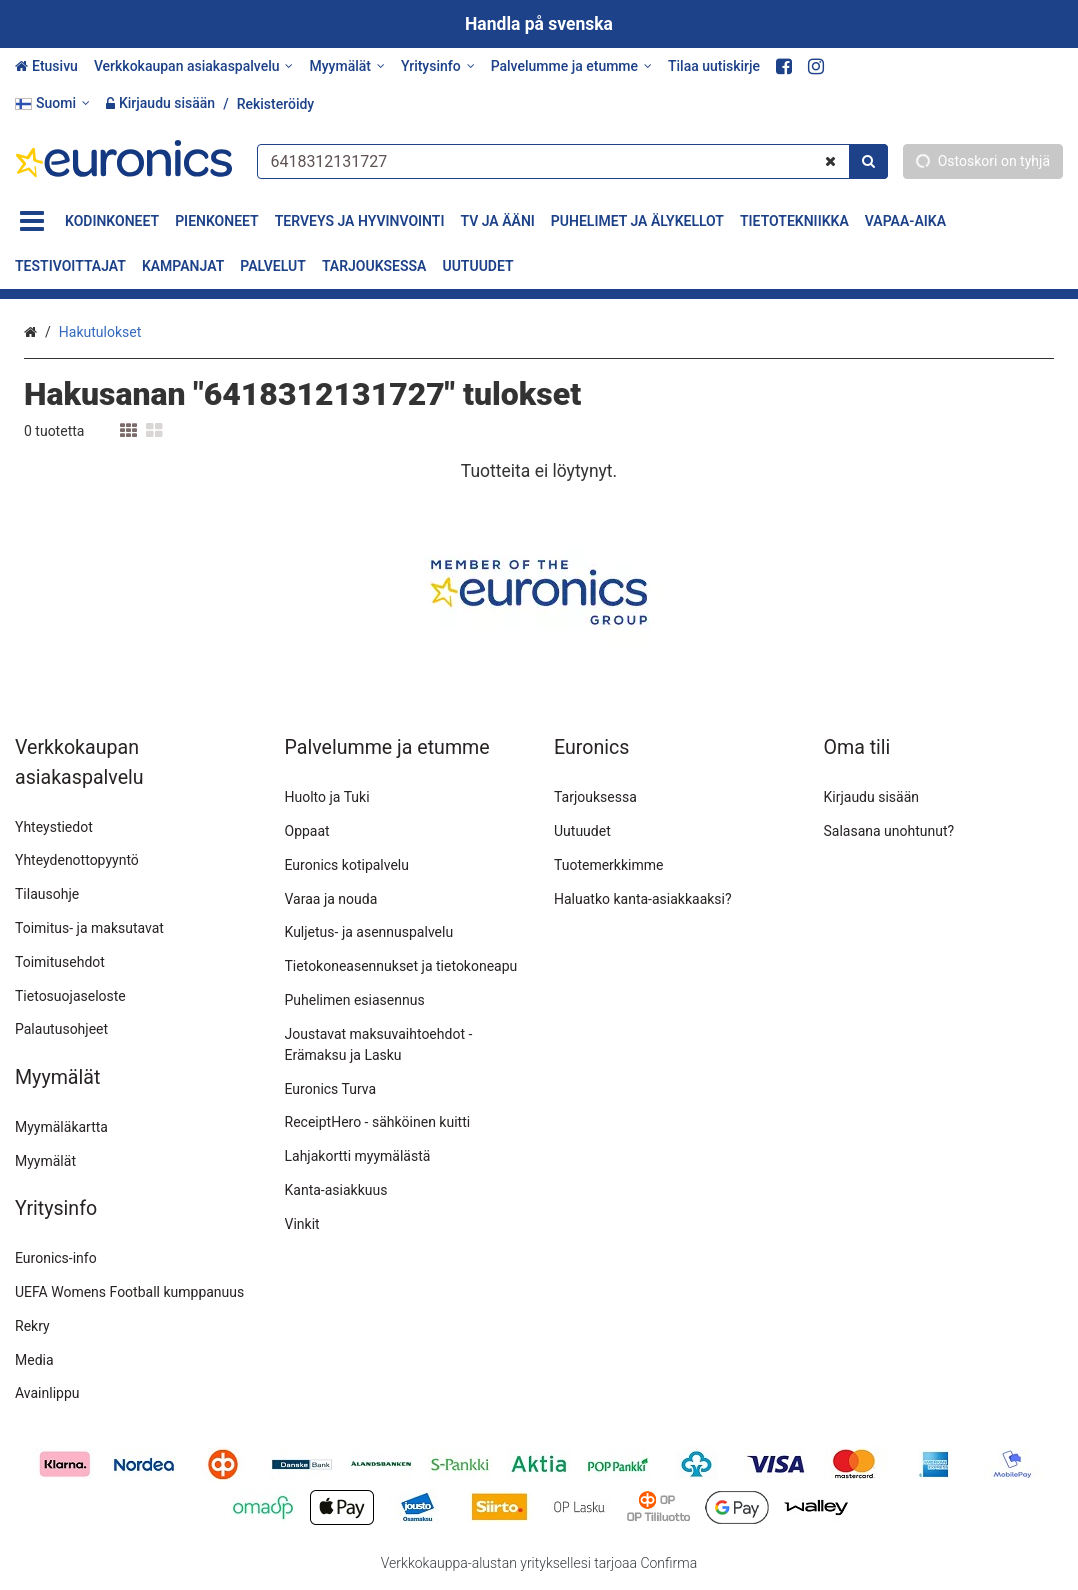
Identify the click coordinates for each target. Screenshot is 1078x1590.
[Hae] (868, 160)
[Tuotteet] (32, 221)
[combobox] (572, 160)
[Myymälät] (346, 66)
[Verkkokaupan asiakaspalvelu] (194, 66)
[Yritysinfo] (438, 66)
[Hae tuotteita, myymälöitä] (572, 160)
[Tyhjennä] (830, 160)
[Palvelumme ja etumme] (571, 66)
